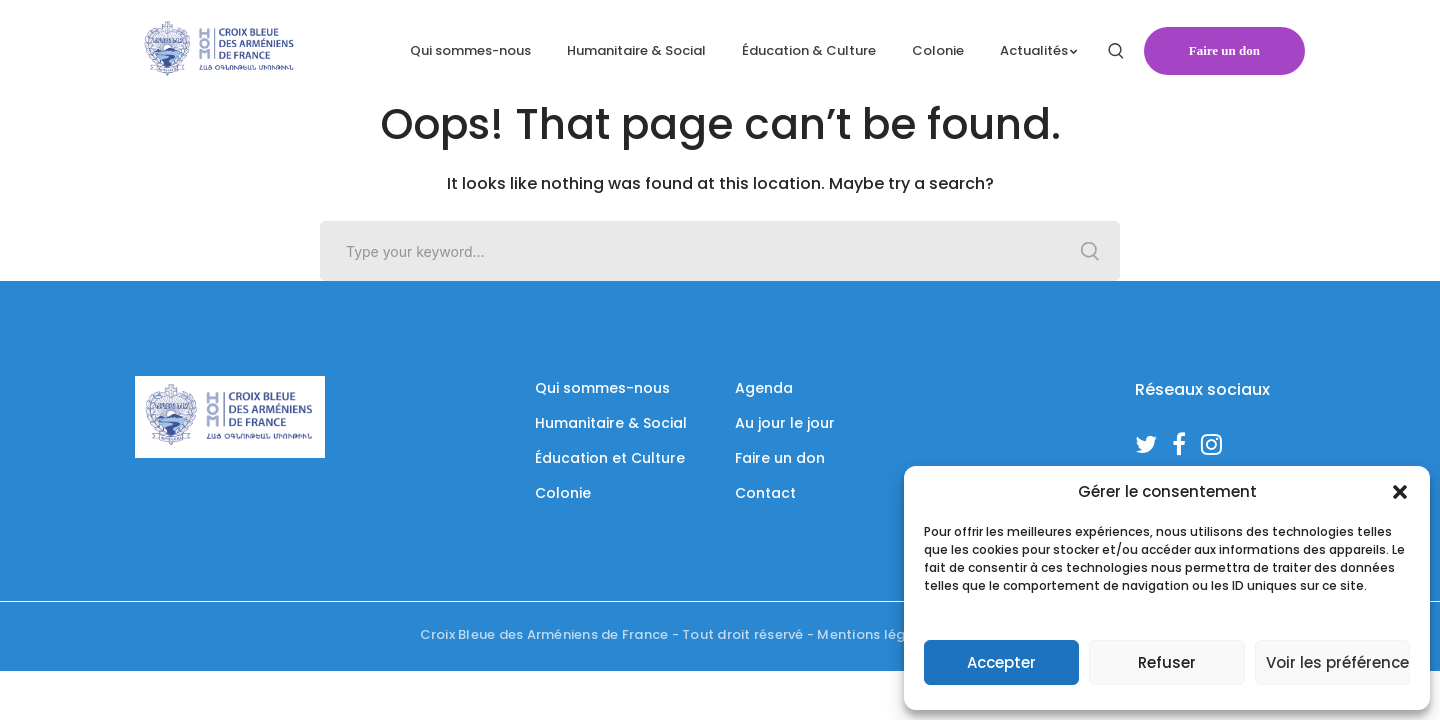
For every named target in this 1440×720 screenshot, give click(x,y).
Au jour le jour (785, 423)
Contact (765, 493)
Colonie (563, 493)
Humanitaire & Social (611, 423)
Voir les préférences (1338, 662)
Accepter (1001, 662)
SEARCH (1090, 251)
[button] (1400, 492)
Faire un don (1224, 50)
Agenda (764, 388)
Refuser (1167, 662)
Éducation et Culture (610, 458)
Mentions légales (875, 634)
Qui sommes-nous (602, 388)
